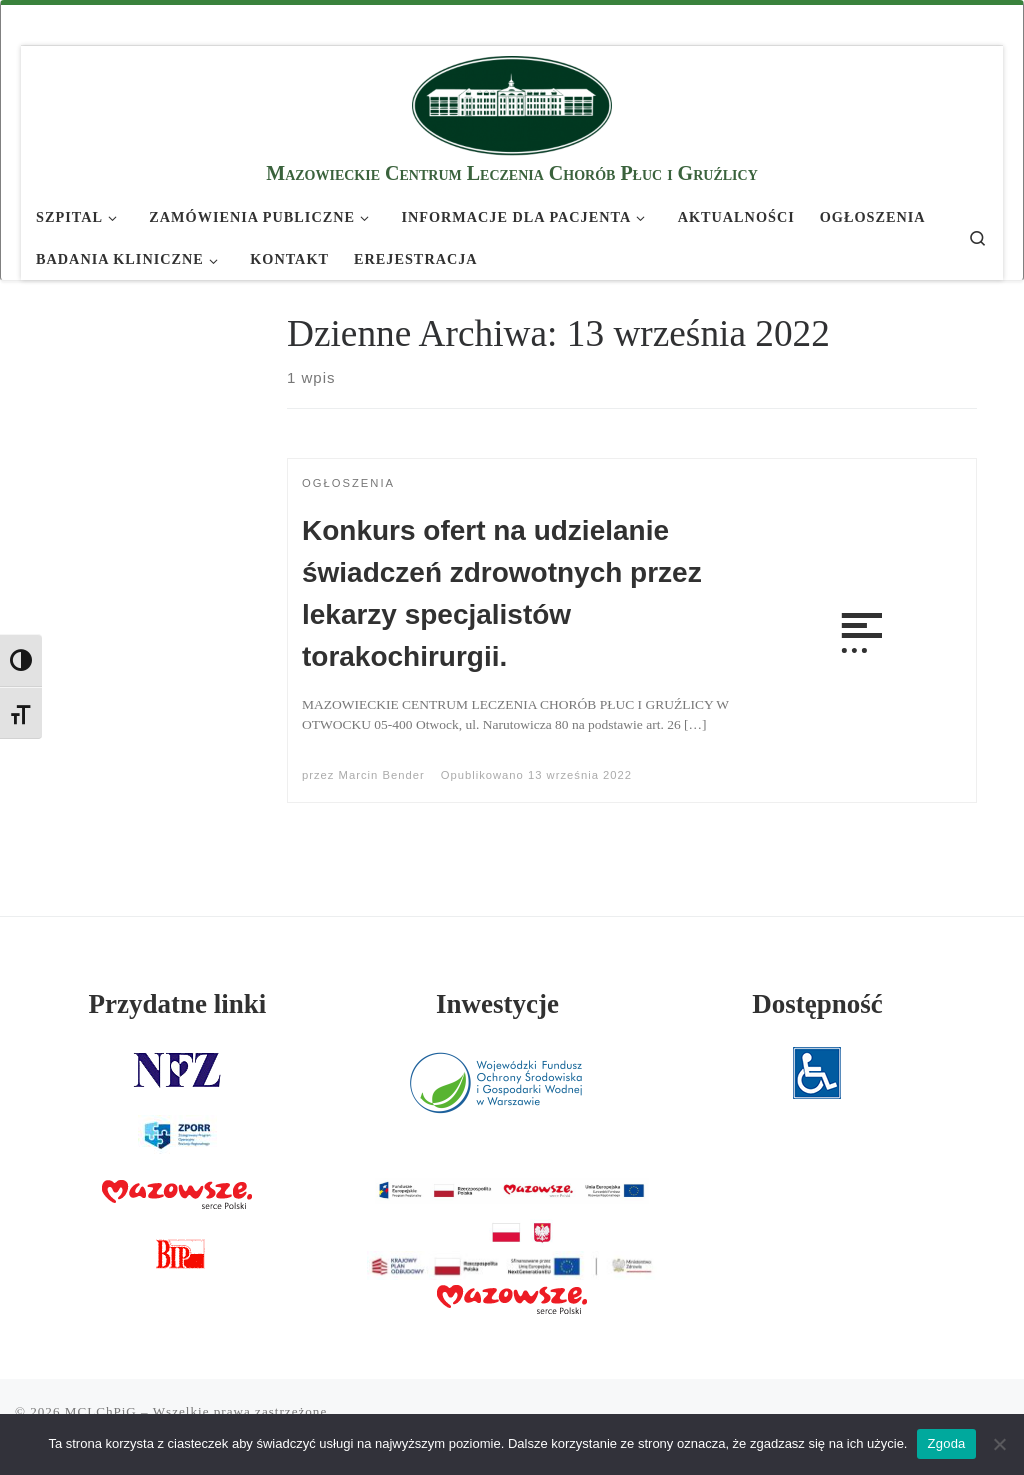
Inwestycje (497, 1004)
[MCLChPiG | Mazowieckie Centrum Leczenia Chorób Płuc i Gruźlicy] (512, 102)
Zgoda (946, 1443)
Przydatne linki (178, 1004)
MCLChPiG (101, 1411)
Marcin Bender (382, 775)
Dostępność (817, 1004)
